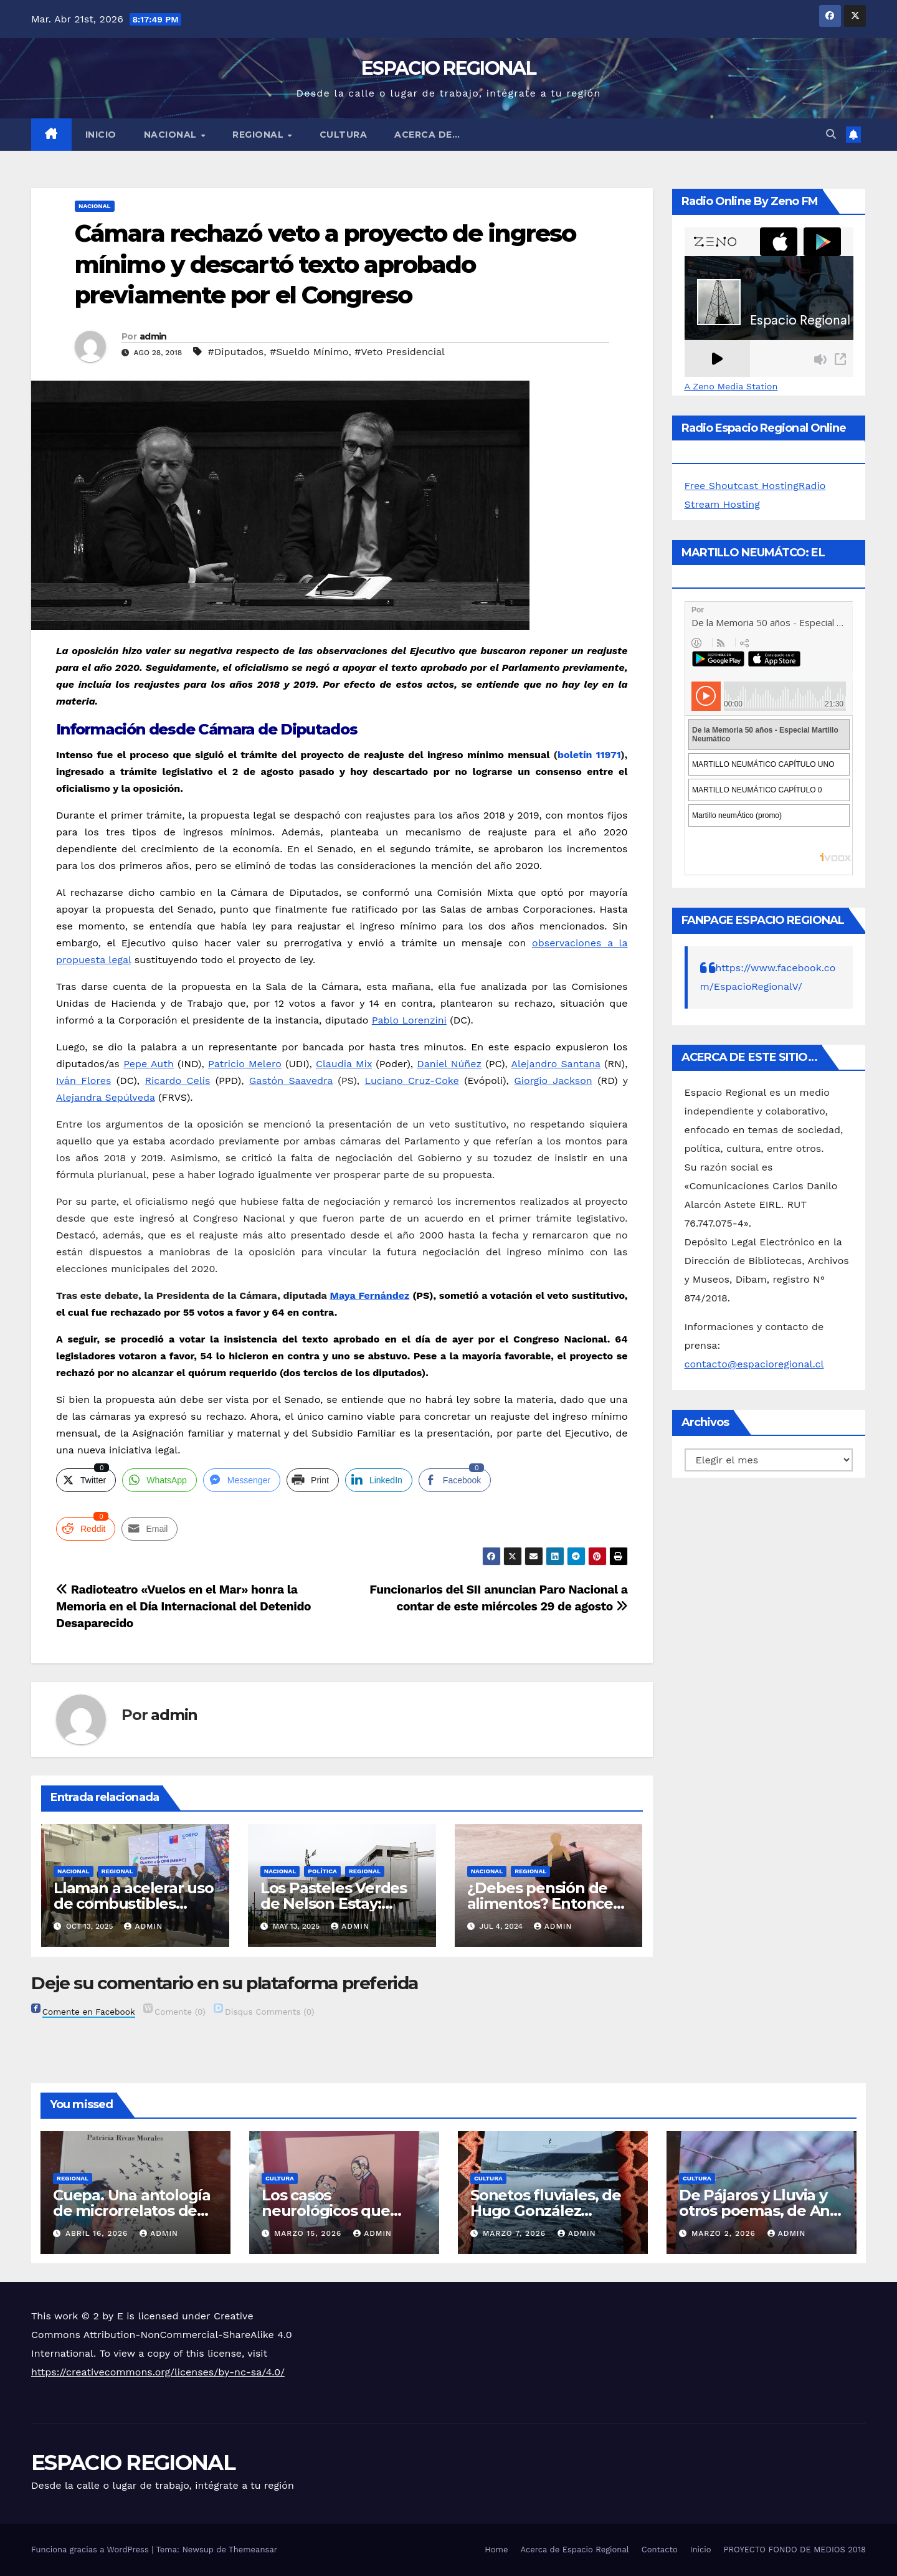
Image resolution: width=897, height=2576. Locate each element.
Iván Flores (83, 1080)
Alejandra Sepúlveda (105, 1097)
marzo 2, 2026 (725, 2233)
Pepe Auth (148, 1064)
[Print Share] (313, 1480)
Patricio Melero (245, 1064)
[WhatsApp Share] (159, 1480)
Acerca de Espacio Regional (574, 2549)
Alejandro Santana (555, 1064)
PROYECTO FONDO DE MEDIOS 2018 (795, 2549)
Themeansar (253, 2549)
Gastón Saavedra (291, 1080)
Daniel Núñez (449, 1064)
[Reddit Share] (85, 1529)
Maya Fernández (370, 1295)
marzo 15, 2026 (309, 2233)
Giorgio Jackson (553, 1080)
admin (153, 336)
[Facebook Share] (455, 1480)
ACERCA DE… (427, 134)
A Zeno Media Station (731, 386)
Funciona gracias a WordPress (91, 2549)
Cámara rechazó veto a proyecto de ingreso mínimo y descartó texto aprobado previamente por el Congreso (325, 264)
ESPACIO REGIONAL (448, 68)
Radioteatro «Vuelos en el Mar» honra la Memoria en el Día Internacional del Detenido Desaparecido (183, 1606)
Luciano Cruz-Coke (411, 1080)
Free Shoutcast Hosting (742, 486)
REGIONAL (259, 134)
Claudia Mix (344, 1064)
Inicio (100, 134)
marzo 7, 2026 (516, 2233)
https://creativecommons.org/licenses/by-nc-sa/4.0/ (158, 2372)
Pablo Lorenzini (409, 1020)
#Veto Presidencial (399, 352)
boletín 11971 (589, 755)
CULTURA (344, 134)
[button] (831, 134)
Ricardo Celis (177, 1080)
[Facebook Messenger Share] (241, 1480)
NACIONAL (172, 134)
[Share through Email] (149, 1529)
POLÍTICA (322, 1871)
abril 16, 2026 (98, 2233)
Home (496, 2549)
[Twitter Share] (86, 1480)
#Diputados (236, 352)
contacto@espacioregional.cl (754, 1364)
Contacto (660, 2549)
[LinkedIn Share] (378, 1480)
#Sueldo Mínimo (309, 352)
